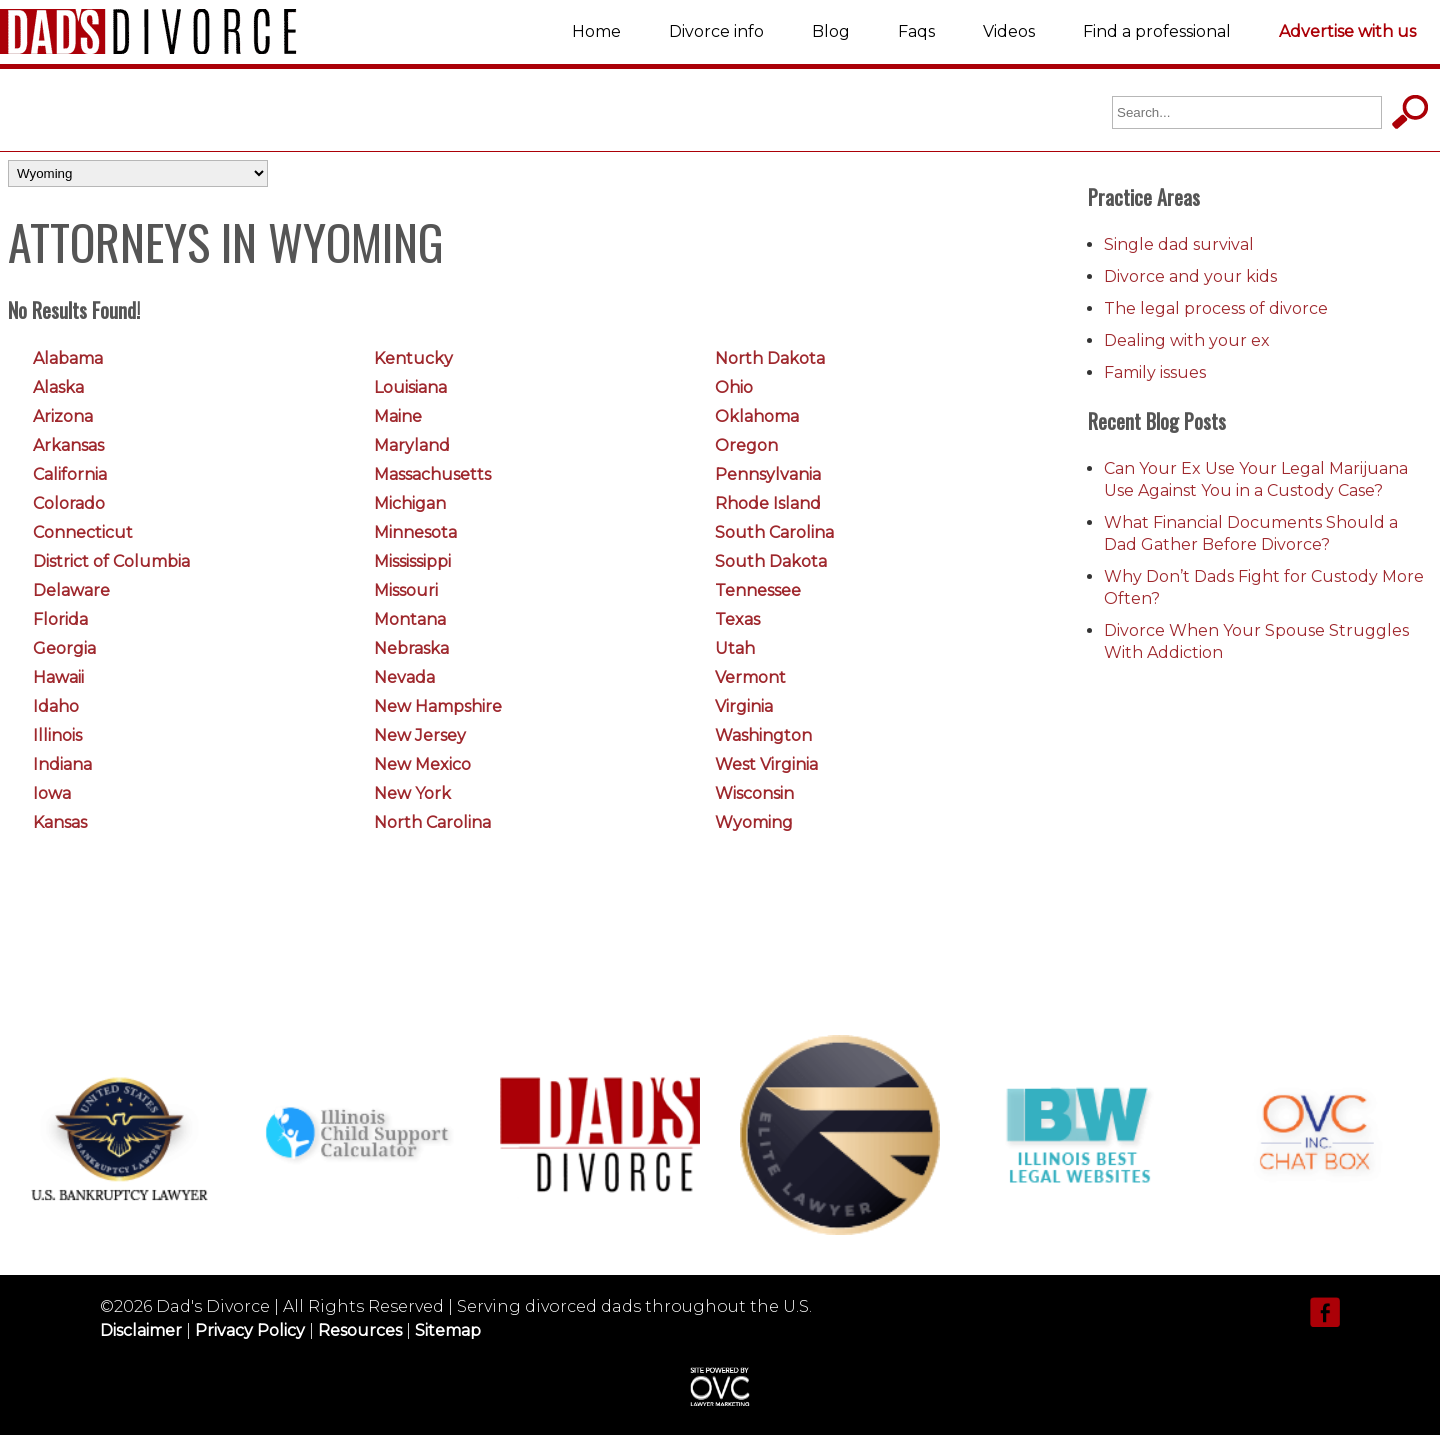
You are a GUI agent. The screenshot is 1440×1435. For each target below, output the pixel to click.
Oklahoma (757, 416)
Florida (60, 619)
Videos (1009, 31)
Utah (735, 648)
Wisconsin (754, 793)
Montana (410, 619)
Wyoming (754, 822)
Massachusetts (432, 474)
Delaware (71, 590)
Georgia (64, 648)
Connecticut (83, 532)
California (70, 474)
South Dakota (771, 561)
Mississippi (412, 561)
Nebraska (411, 648)
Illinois (57, 735)
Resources (360, 1330)
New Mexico (422, 764)
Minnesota (415, 532)
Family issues (1155, 372)
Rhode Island (768, 503)
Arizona (63, 416)
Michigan (410, 503)
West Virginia (766, 764)
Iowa (52, 793)
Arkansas (68, 445)
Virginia (744, 706)
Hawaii (58, 677)
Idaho (56, 706)
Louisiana (410, 387)
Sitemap (448, 1330)
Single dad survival (1179, 244)
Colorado (69, 503)
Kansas (60, 822)
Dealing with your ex (1187, 340)
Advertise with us (1347, 31)
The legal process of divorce (1216, 308)
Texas (737, 619)
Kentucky (413, 358)
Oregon (746, 445)
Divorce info (716, 31)
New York (412, 793)
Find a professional (1157, 31)
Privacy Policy (250, 1330)
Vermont (750, 677)
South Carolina (774, 532)
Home (596, 31)
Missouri (406, 590)
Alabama (68, 358)
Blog (831, 31)
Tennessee (758, 590)
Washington (763, 735)
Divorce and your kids (1190, 276)
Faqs (916, 31)
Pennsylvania (768, 474)
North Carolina (432, 822)
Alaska (58, 387)
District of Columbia (111, 561)
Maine (398, 416)
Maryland (412, 445)
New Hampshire (438, 706)
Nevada (404, 677)
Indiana (62, 764)
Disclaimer (141, 1330)
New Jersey (420, 735)
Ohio (734, 387)
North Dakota (770, 358)
